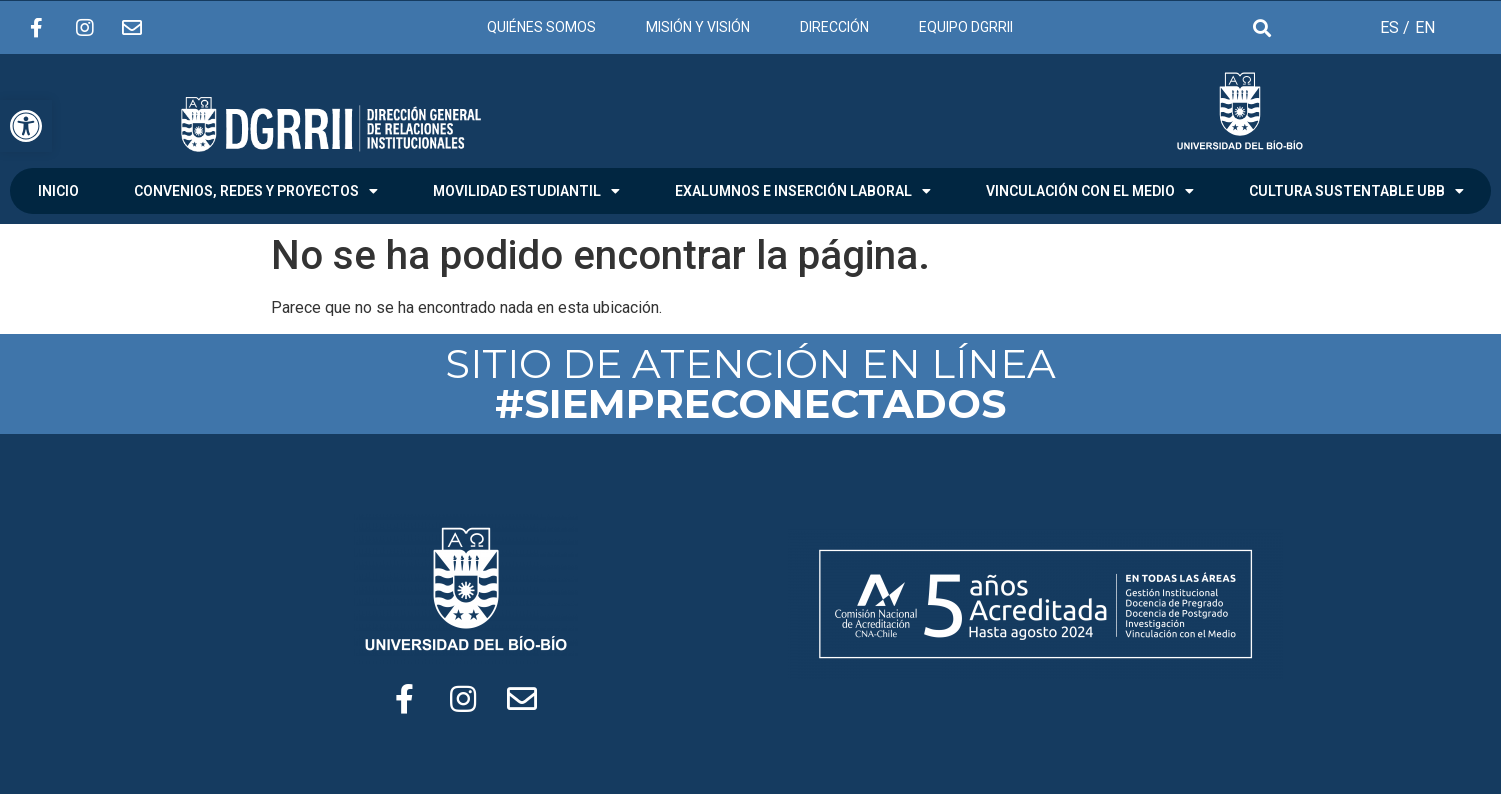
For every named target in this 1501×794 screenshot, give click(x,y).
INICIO (58, 191)
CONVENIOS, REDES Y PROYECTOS (256, 191)
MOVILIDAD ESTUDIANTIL (526, 191)
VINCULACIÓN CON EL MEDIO (1090, 191)
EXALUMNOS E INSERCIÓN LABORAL (803, 191)
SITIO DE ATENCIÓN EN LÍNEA (750, 383)
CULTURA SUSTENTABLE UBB (1356, 191)
